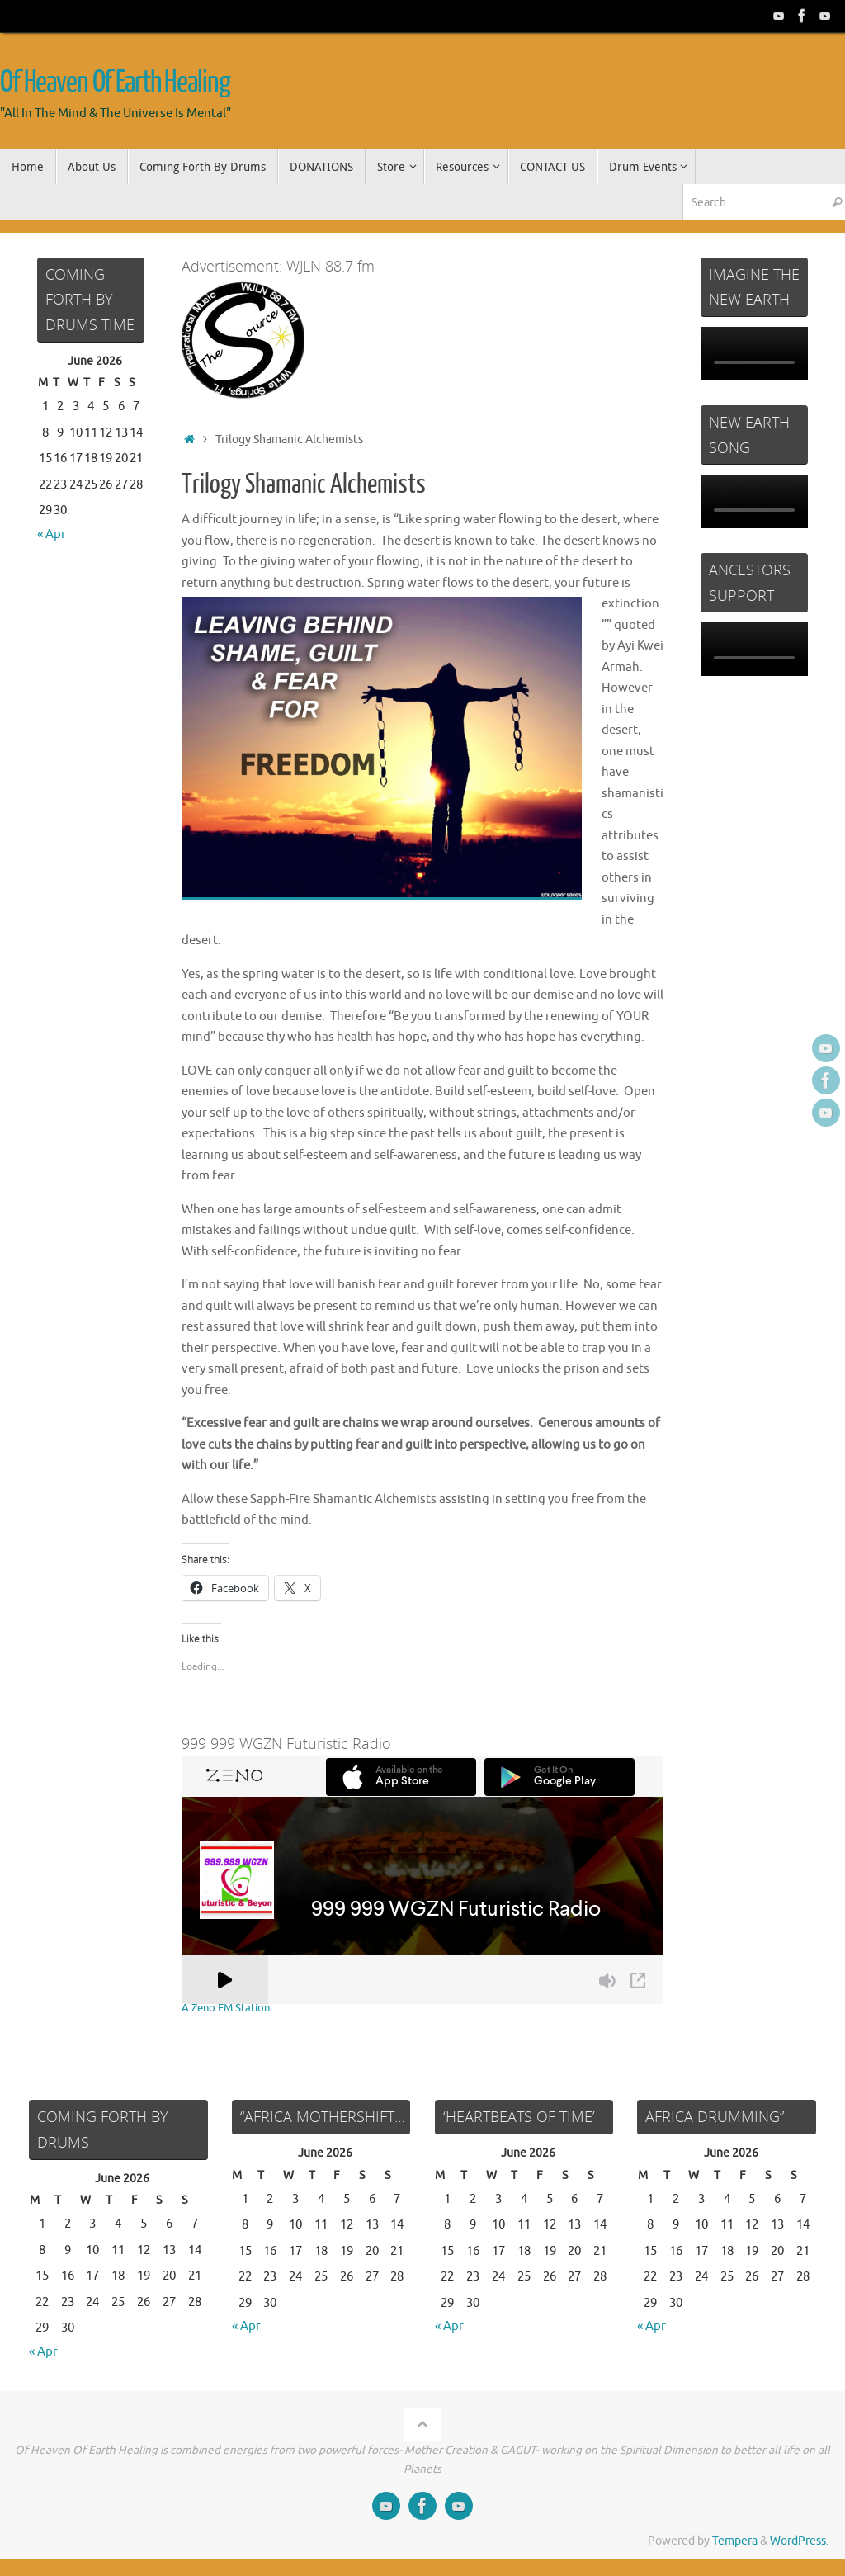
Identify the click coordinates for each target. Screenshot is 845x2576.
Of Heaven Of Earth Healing (114, 82)
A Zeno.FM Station (229, 2008)
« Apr (51, 534)
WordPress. (799, 2541)
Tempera (735, 2541)
